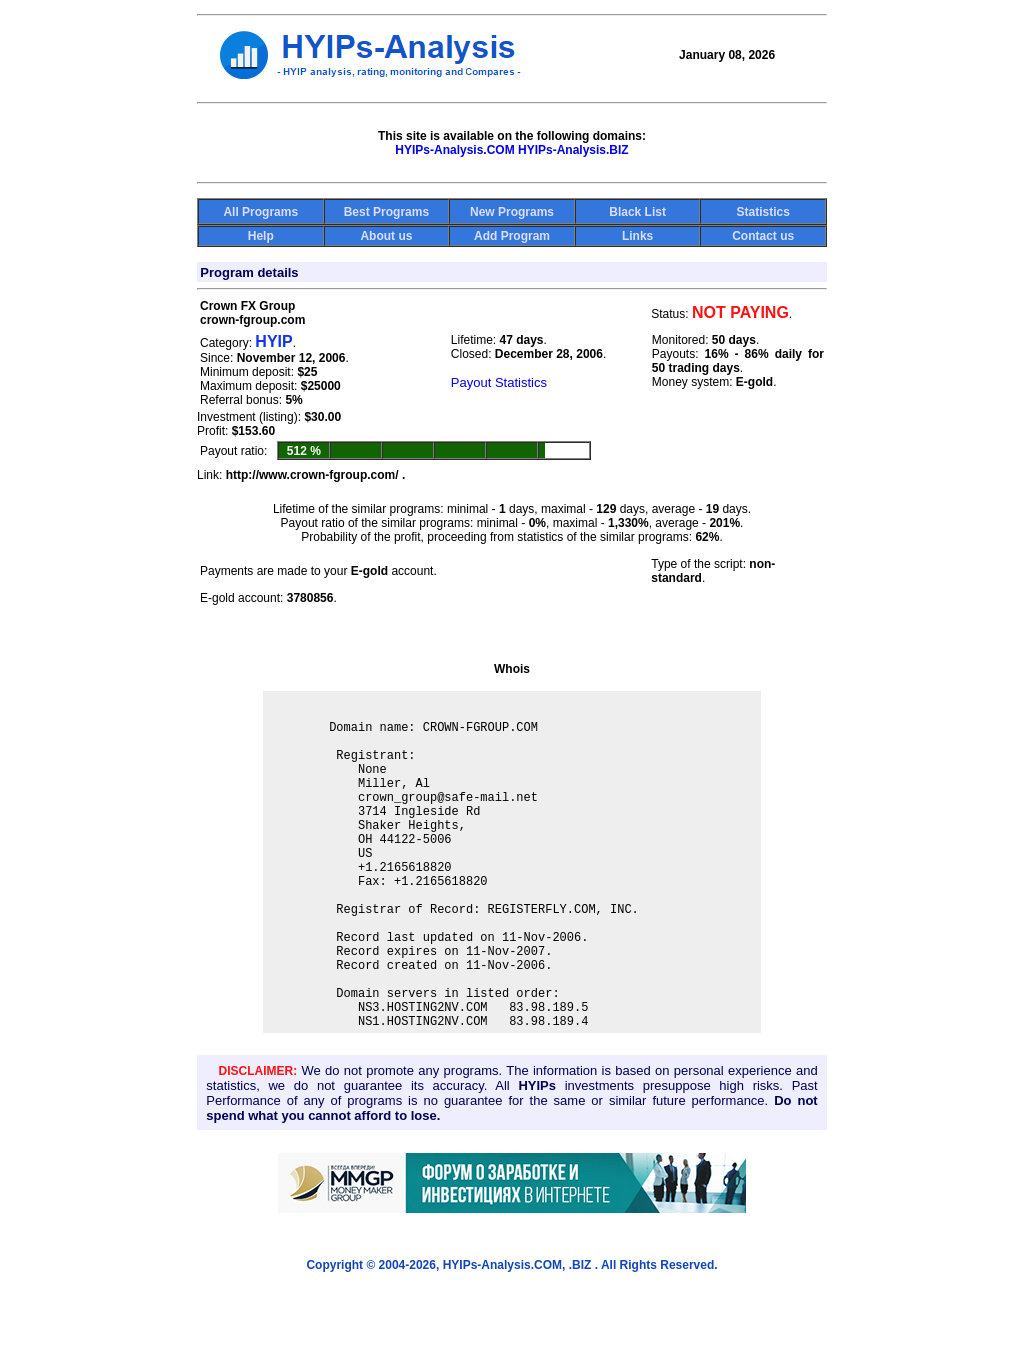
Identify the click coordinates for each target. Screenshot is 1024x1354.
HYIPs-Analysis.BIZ (573, 150)
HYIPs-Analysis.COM (454, 150)
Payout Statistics (499, 382)
